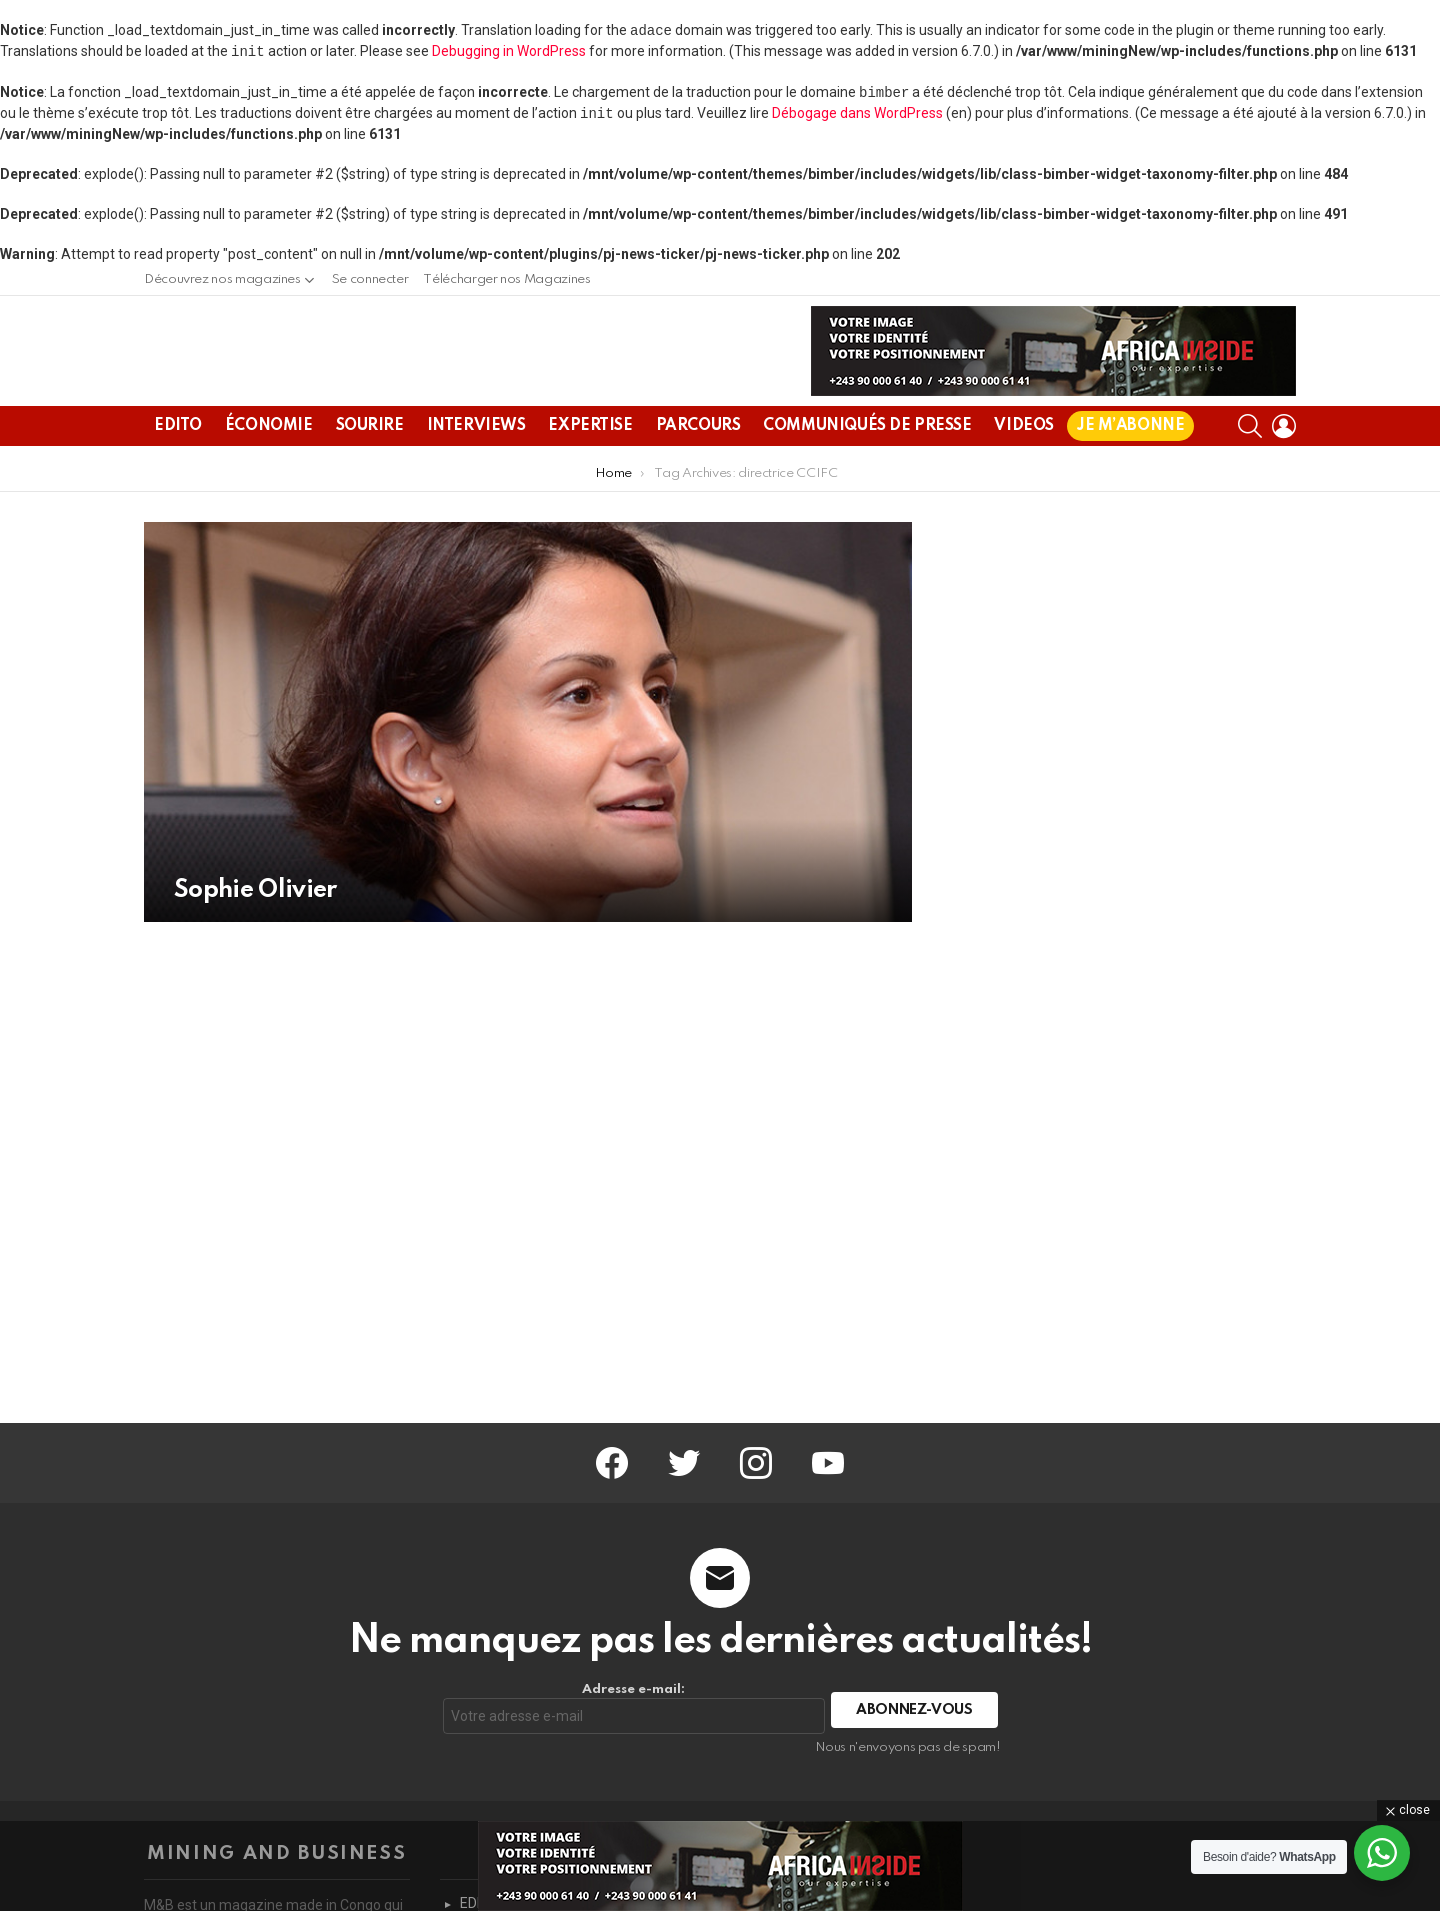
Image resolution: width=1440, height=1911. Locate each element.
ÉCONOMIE (269, 474)
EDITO (178, 474)
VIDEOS (1023, 474)
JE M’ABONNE (1130, 474)
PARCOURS (698, 474)
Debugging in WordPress (509, 51)
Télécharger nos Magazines (506, 279)
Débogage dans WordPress (857, 113)
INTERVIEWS (476, 474)
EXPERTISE (590, 474)
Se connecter (370, 279)
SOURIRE (370, 474)
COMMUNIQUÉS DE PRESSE (867, 474)
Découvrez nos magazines (222, 284)
